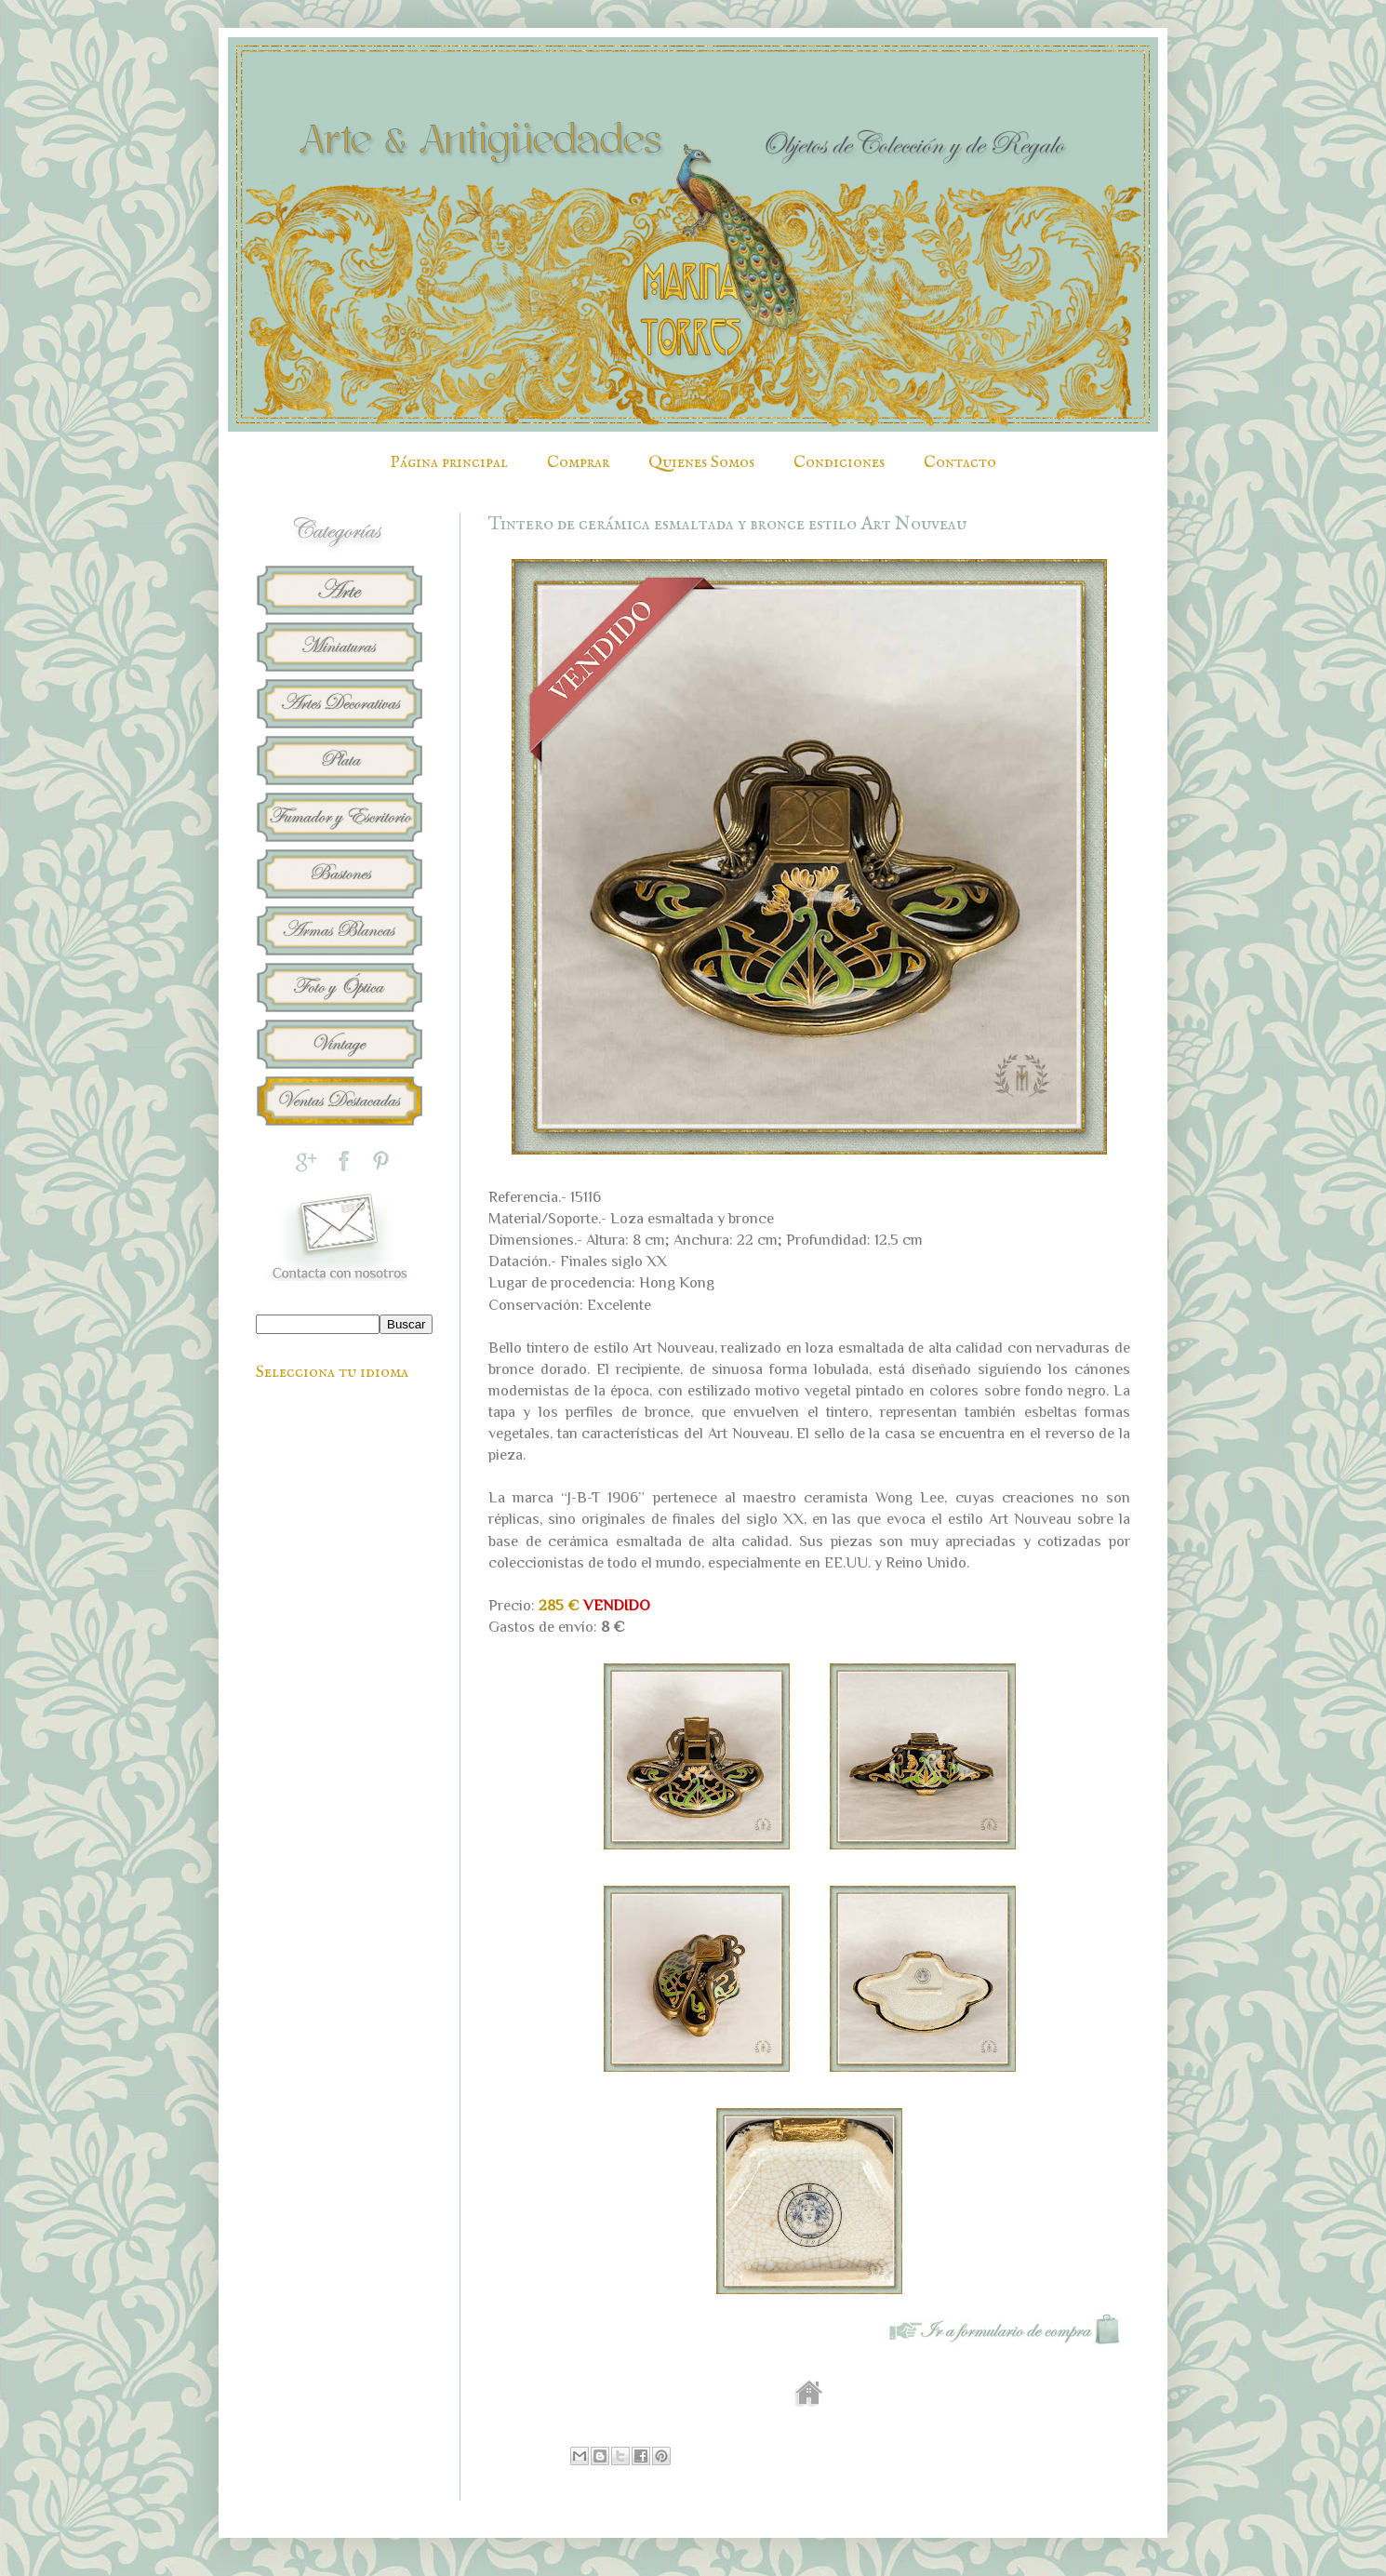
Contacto (960, 463)
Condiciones (839, 463)
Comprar (578, 463)
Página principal (449, 463)
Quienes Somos (701, 463)
